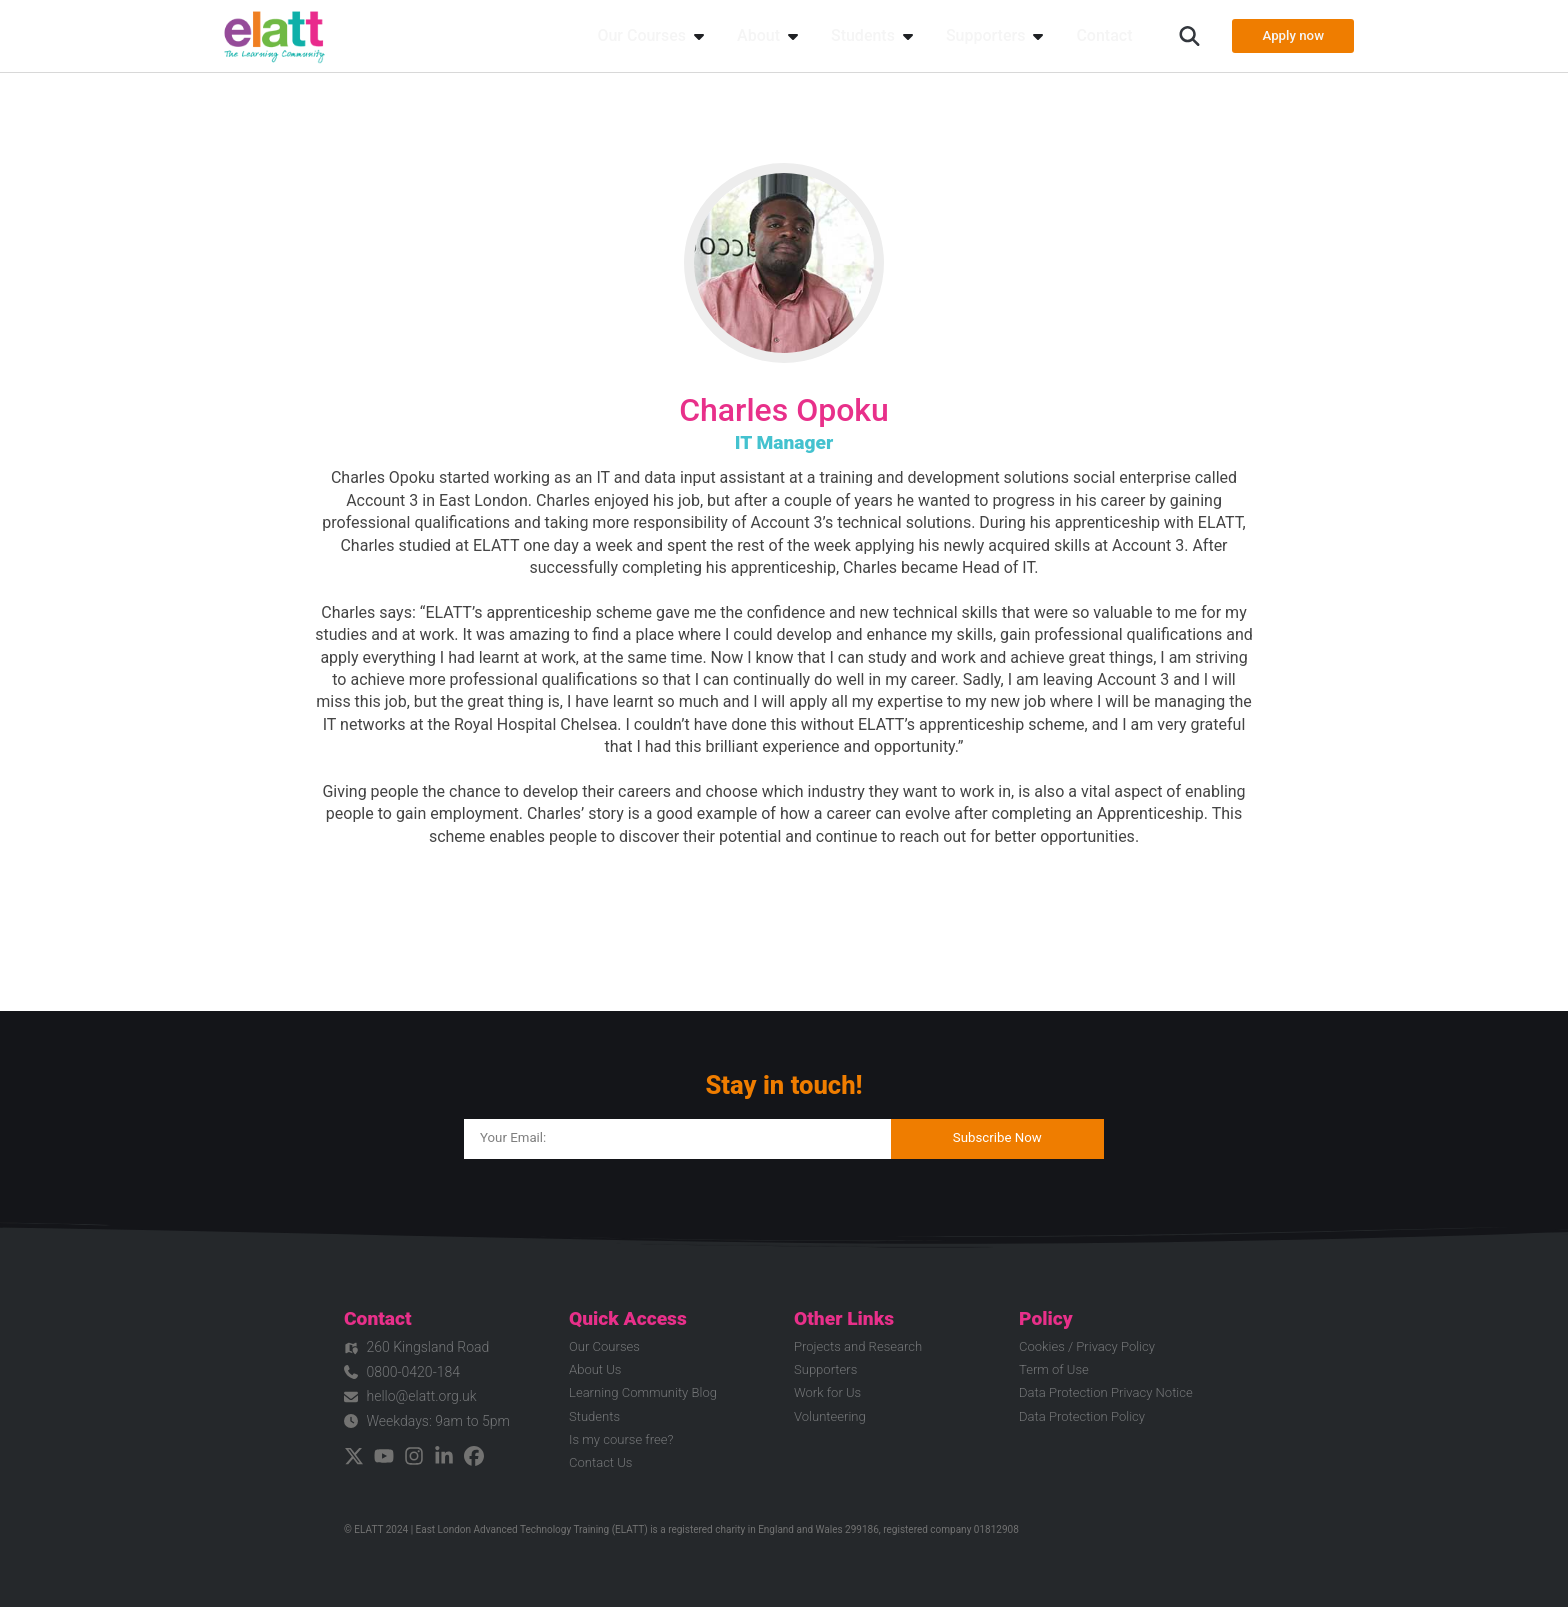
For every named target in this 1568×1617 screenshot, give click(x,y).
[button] (1177, 36)
